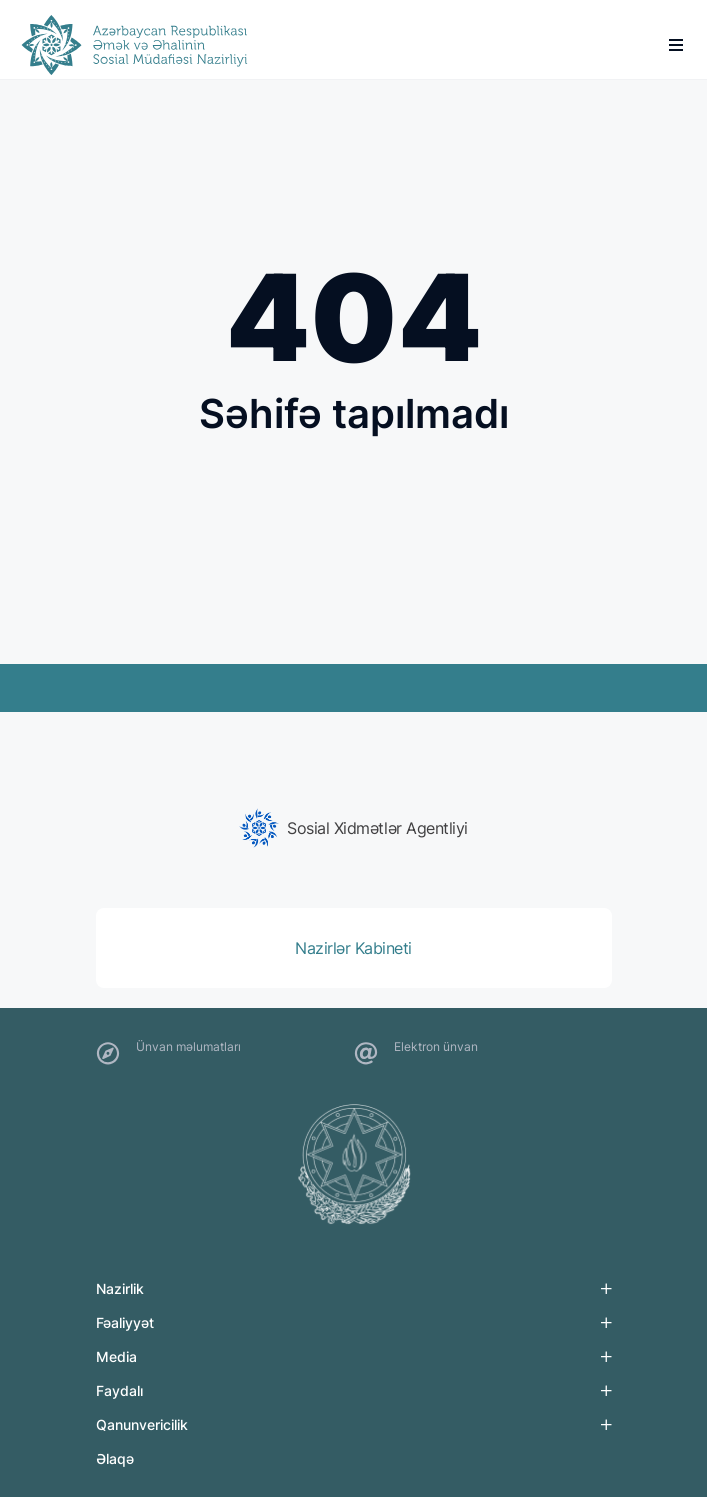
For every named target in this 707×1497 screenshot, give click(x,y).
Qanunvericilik (142, 1424)
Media (116, 1356)
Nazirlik (120, 1288)
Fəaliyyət (125, 1322)
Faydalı (119, 1390)
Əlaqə (115, 1458)
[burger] (676, 45)
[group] (354, 828)
